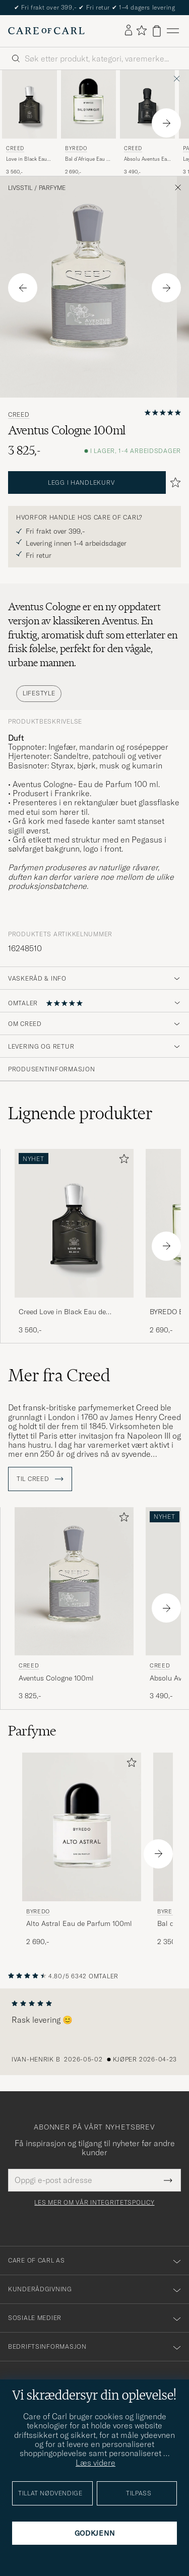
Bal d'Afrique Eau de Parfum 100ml (88, 159)
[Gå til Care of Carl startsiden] (46, 31)
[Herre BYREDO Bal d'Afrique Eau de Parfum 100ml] (88, 104)
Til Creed (40, 1479)
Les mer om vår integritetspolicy (94, 2203)
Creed (15, 148)
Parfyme (52, 187)
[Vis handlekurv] (157, 31)
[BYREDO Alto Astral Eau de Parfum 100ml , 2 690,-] (81, 1850)
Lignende (80, 1113)
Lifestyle (39, 693)
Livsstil (20, 187)
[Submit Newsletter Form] (168, 2180)
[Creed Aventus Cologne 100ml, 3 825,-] (74, 1604)
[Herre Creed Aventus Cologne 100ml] (74, 1581)
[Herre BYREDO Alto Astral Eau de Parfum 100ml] (81, 1827)
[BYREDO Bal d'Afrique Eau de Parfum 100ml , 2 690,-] (88, 123)
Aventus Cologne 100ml (56, 1678)
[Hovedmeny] (173, 31)
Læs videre (95, 2462)
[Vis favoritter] (141, 31)
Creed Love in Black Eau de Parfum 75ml (62, 1312)
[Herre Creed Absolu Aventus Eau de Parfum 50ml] (147, 104)
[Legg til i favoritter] (122, 1161)
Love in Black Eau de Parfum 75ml (26, 159)
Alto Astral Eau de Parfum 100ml (79, 1923)
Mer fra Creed (59, 1375)
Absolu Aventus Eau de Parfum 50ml (147, 159)
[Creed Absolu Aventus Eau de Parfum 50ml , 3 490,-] (147, 123)
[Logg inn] (128, 31)
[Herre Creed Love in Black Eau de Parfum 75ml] (29, 104)
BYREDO (76, 148)
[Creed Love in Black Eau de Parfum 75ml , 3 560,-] (29, 123)
